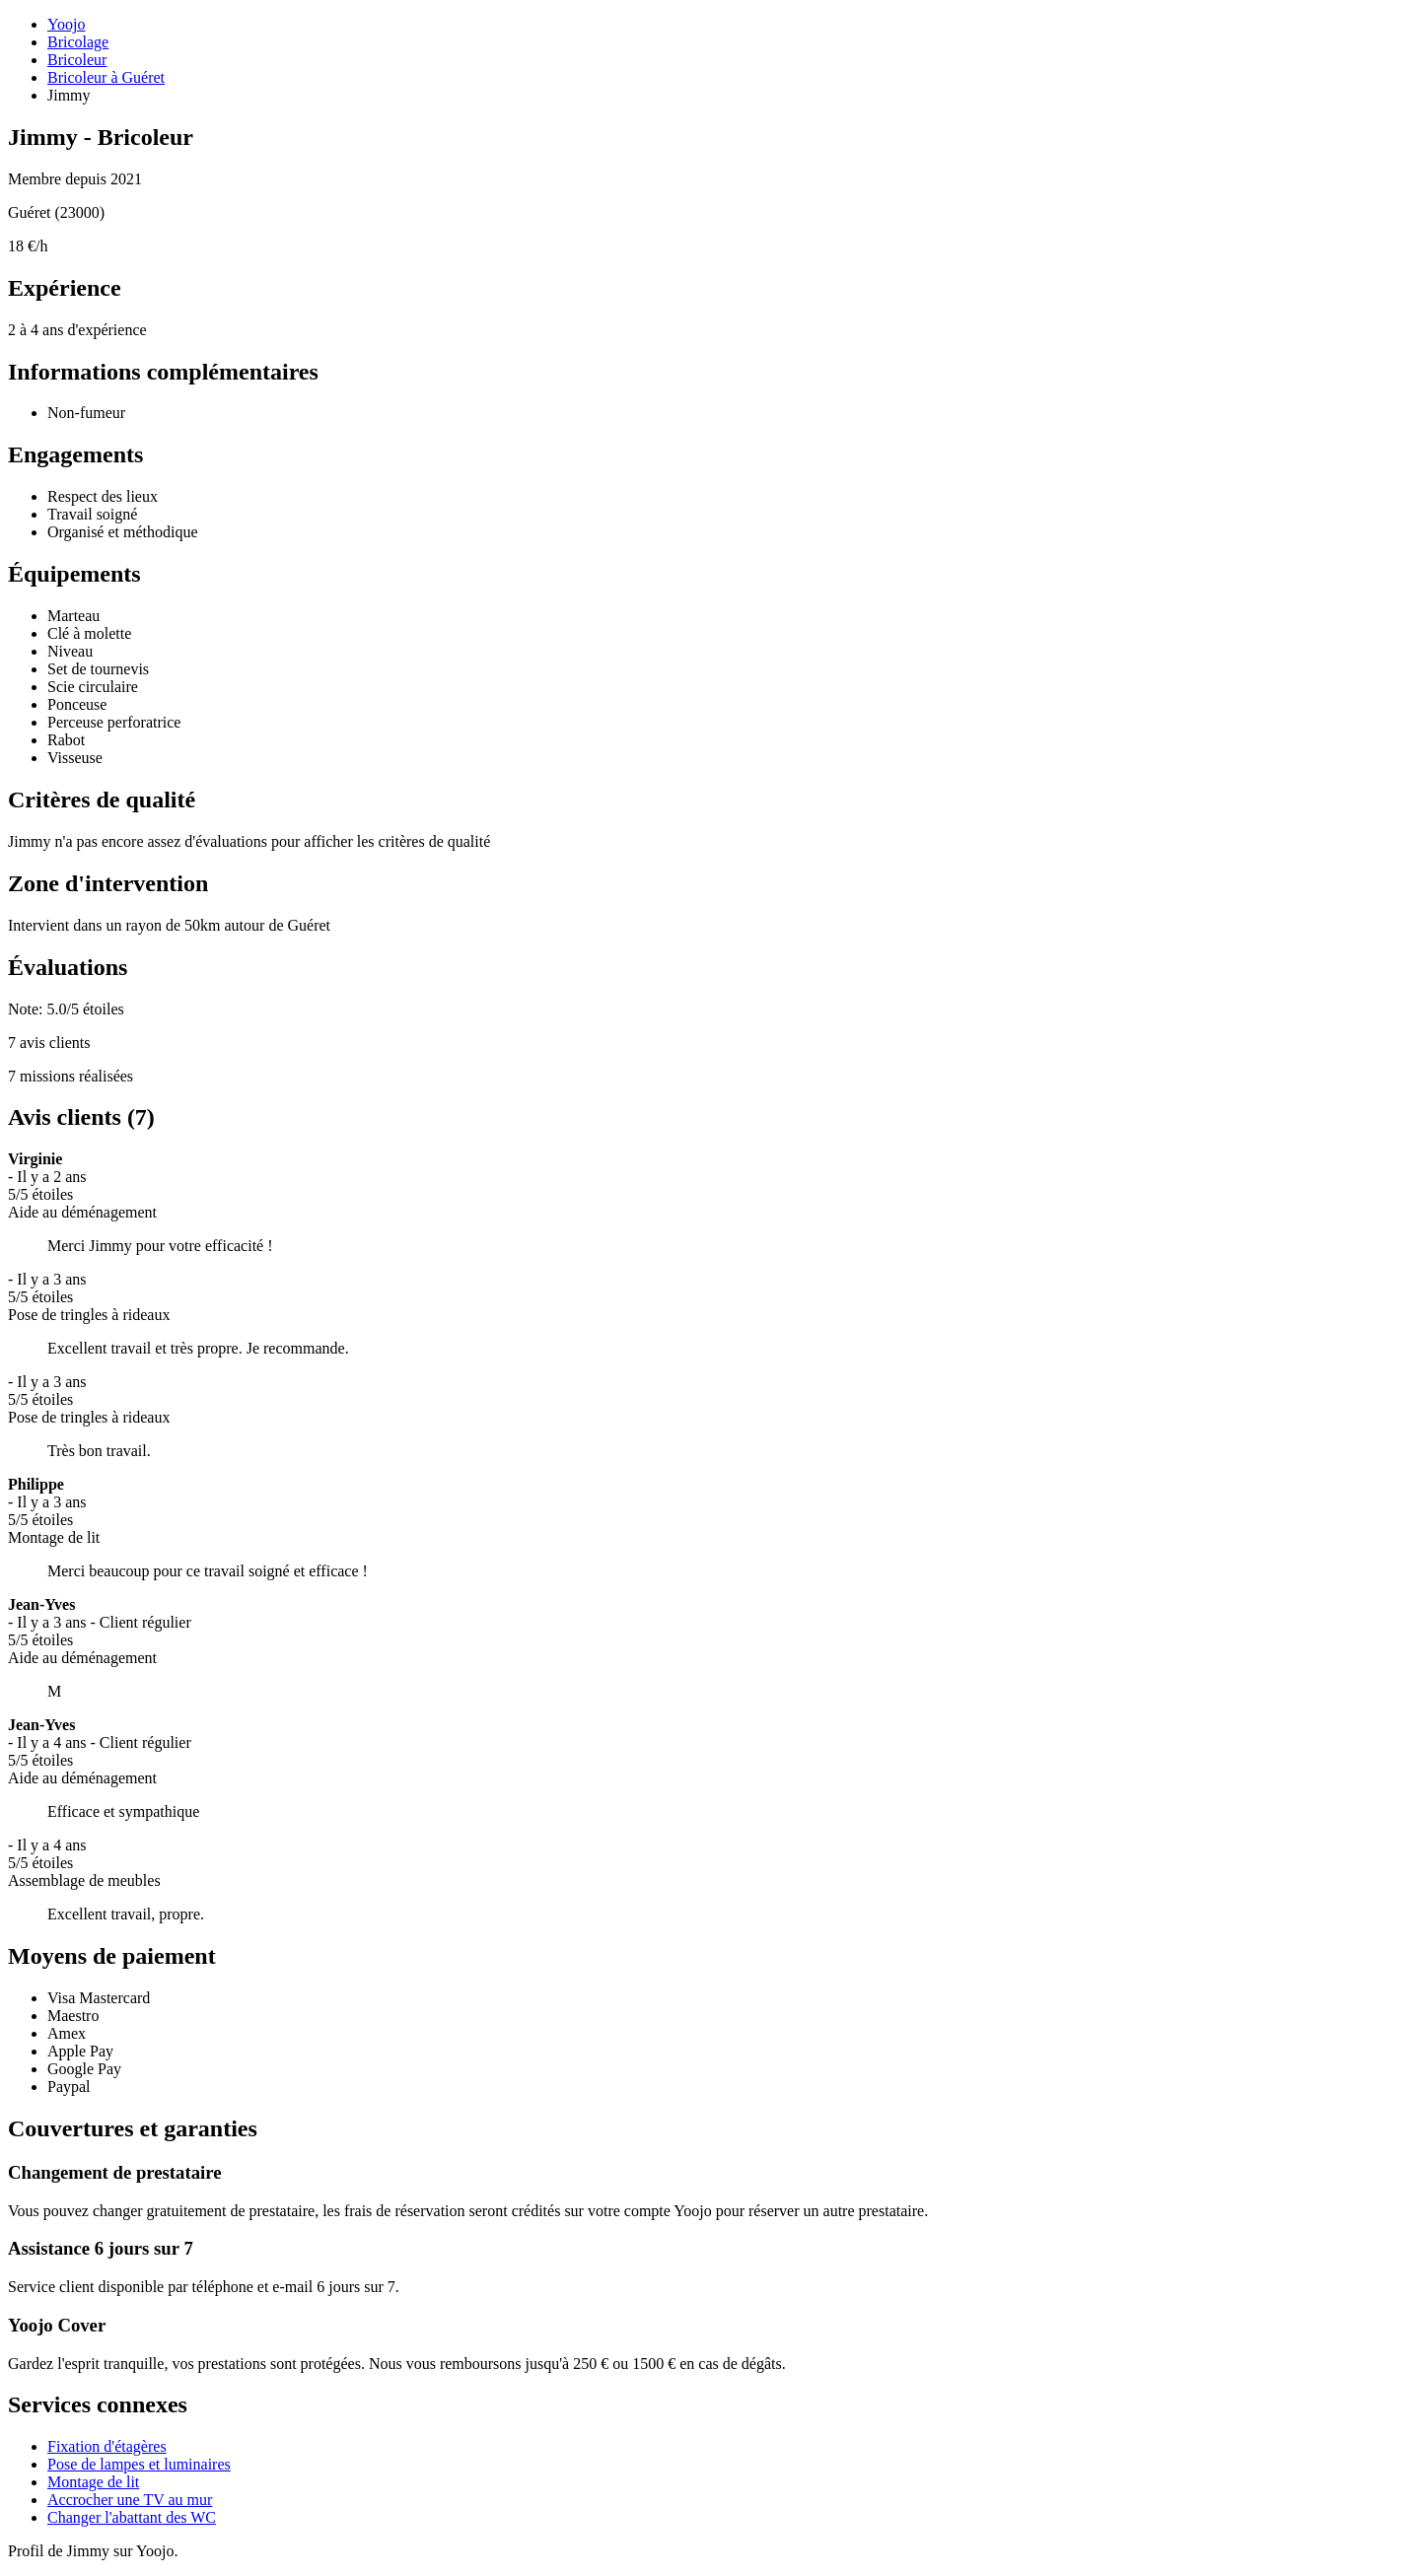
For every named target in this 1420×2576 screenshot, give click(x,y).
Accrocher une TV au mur (129, 2499)
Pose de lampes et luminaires (139, 2464)
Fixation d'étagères (107, 2446)
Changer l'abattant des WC (131, 2517)
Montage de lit (93, 2481)
